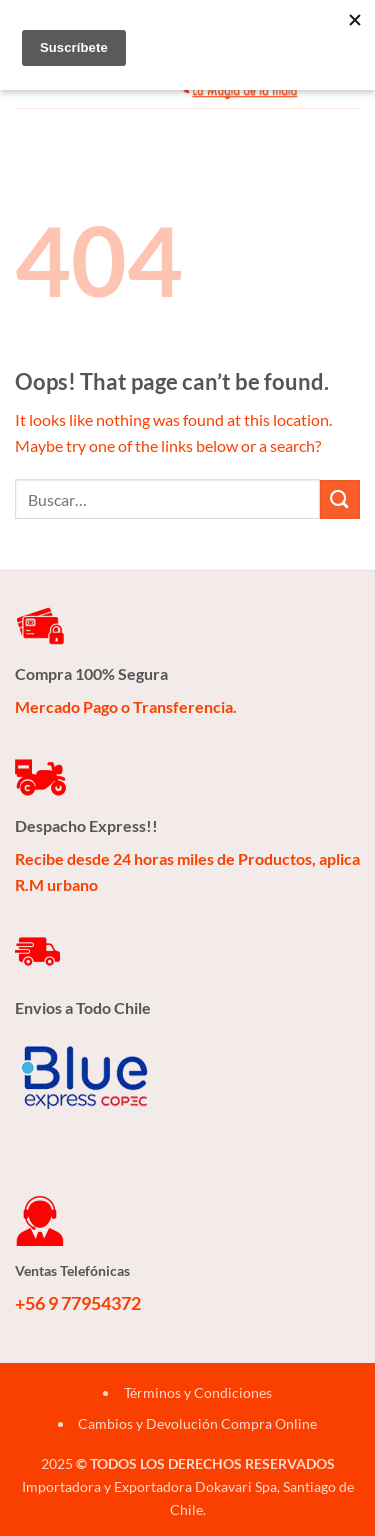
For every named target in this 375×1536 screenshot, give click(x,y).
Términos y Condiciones (198, 1392)
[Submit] (340, 499)
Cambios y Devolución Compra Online (197, 1423)
